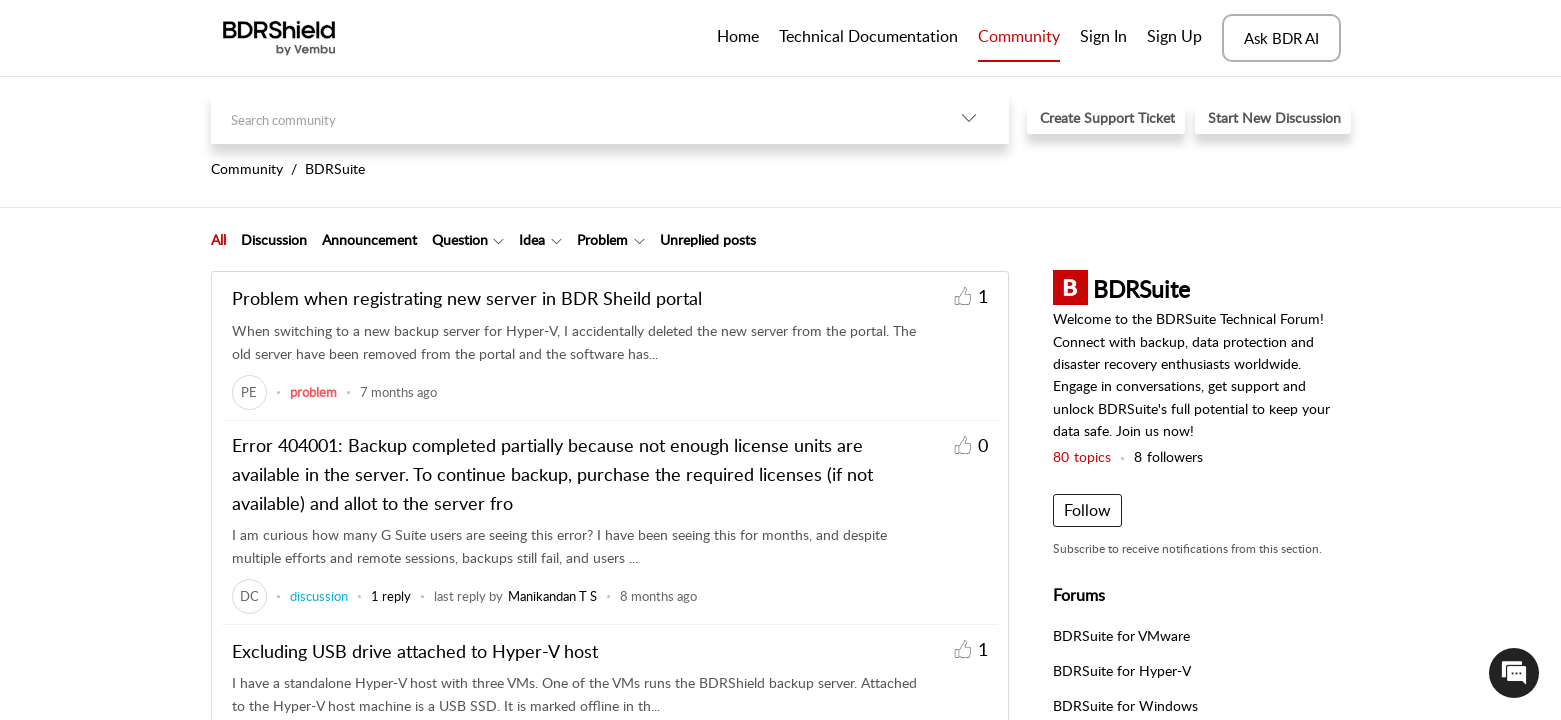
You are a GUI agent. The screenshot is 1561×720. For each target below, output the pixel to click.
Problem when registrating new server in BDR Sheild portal (467, 298)
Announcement (369, 239)
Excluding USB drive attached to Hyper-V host (415, 651)
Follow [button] (1087, 510)
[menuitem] (1103, 38)
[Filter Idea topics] (556, 240)
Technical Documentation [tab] (868, 36)
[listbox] (969, 117)
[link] (249, 392)
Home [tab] (738, 36)
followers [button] (1168, 456)
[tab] (218, 240)
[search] (570, 117)
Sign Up (1174, 36)
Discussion (274, 239)
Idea (532, 239)
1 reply (391, 596)
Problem (602, 239)
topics (1082, 456)
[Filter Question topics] (498, 240)
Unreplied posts (708, 239)
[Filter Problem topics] (639, 240)
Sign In (1103, 36)
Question (460, 239)
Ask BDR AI (1281, 38)
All (218, 239)
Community (1019, 36)
